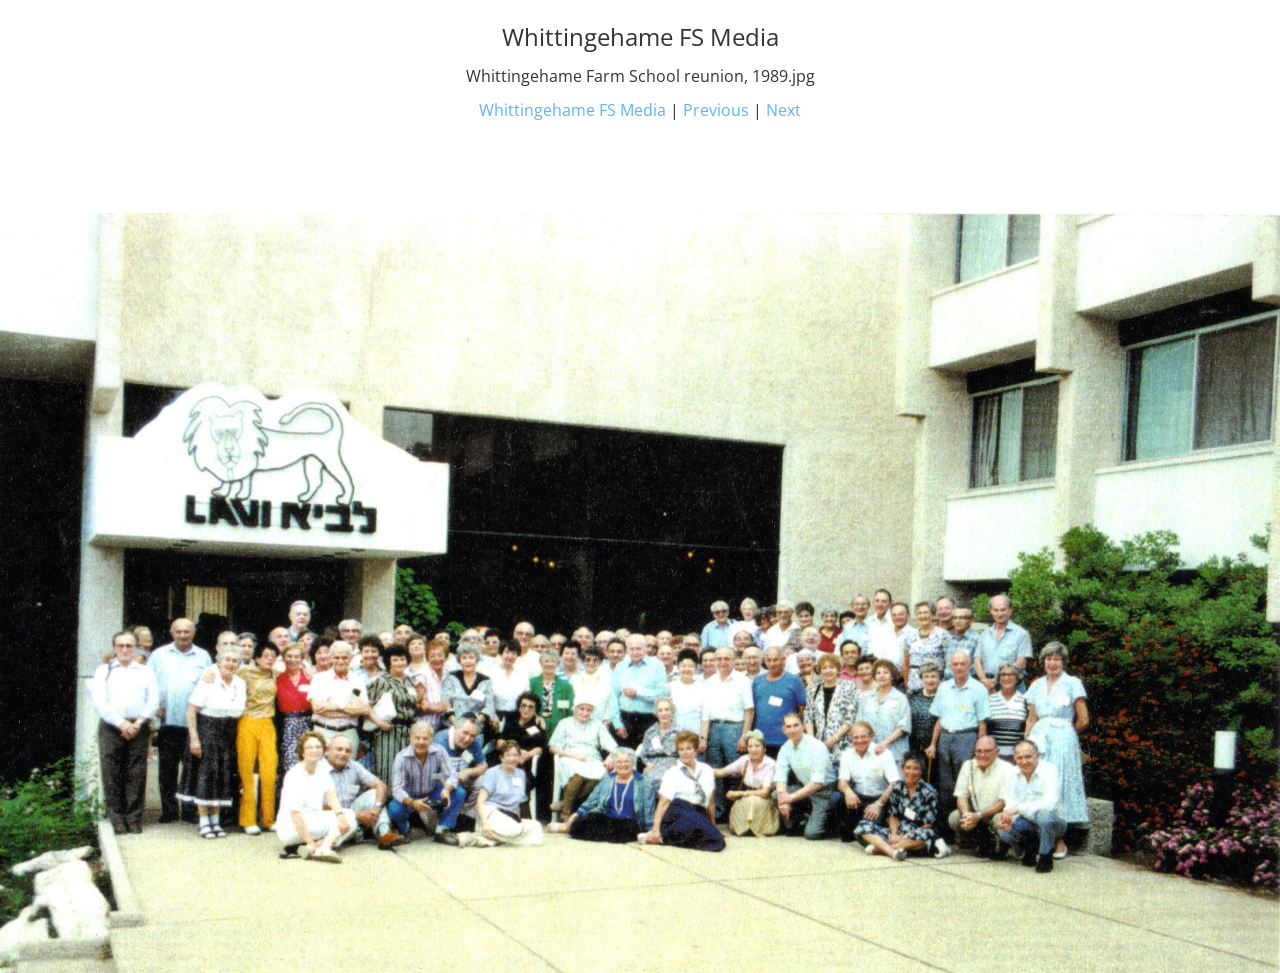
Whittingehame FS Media (572, 110)
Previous (716, 110)
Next (783, 110)
